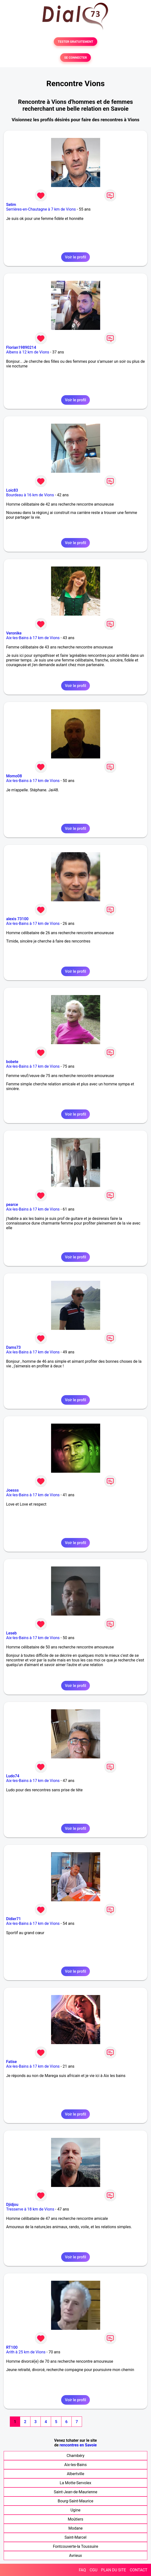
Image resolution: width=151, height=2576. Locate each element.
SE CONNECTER (75, 57)
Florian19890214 (21, 347)
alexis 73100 (17, 919)
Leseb (11, 1633)
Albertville (75, 2473)
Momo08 (14, 776)
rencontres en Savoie (78, 2445)
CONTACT (138, 2570)
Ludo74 (12, 1776)
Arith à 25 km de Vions (25, 2352)
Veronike (14, 633)
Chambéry (75, 2455)
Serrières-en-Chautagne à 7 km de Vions (41, 209)
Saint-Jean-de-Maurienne (75, 2492)
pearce (12, 1204)
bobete (12, 1061)
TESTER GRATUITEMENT (75, 41)
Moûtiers (75, 2519)
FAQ (82, 2570)
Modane (75, 2528)
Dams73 (13, 1347)
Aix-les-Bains (75, 2464)
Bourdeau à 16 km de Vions (30, 495)
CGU (93, 2570)
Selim (11, 204)
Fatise (11, 2061)
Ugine (75, 2510)
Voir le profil (75, 257)
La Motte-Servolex (75, 2483)
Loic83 (12, 490)
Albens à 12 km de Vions (27, 352)
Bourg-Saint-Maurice (75, 2501)
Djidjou (12, 2204)
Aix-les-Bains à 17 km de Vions (33, 637)
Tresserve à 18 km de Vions (30, 2209)
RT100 (12, 2347)
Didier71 (13, 1918)
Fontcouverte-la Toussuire (75, 2546)
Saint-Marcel (75, 2537)
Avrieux (75, 2555)
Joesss (12, 1490)
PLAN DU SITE (113, 2570)
